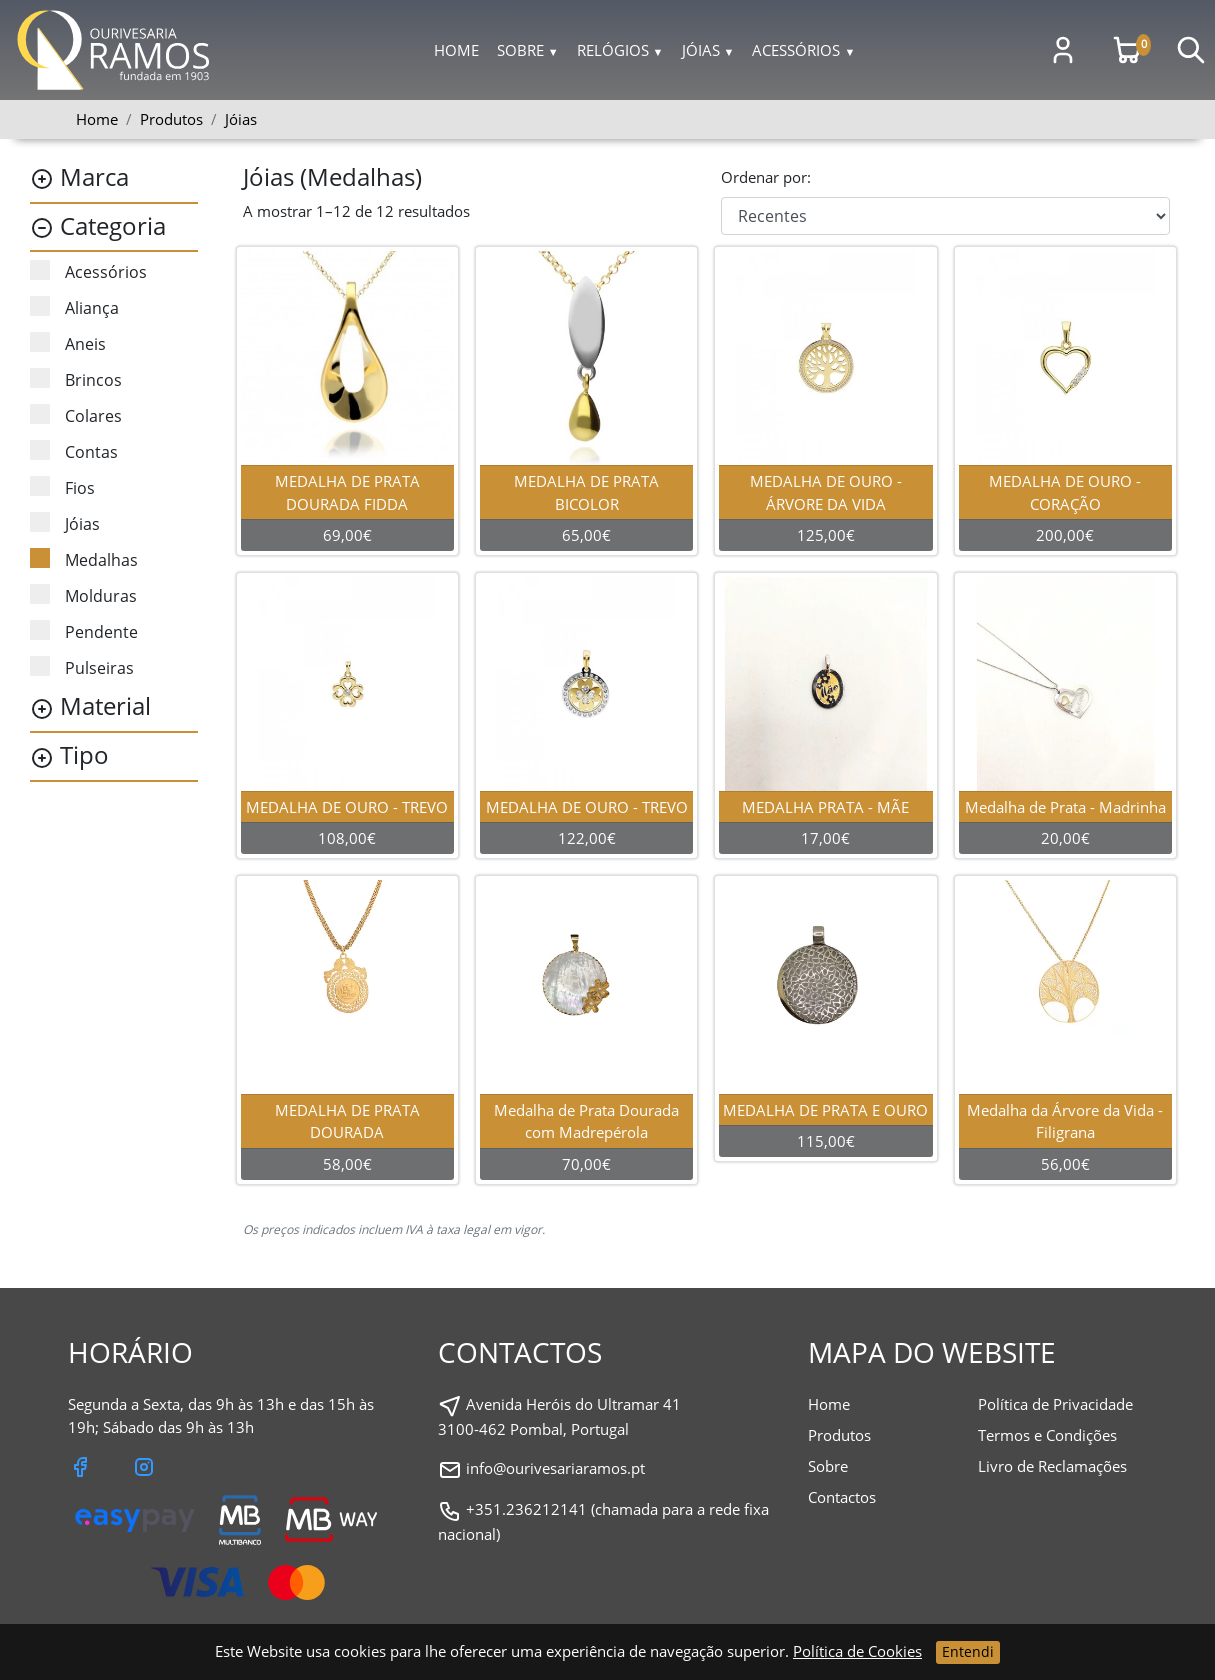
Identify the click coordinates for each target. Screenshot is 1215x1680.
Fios (62, 487)
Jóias (708, 50)
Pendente (84, 631)
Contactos (842, 1497)
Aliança (74, 307)
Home (456, 50)
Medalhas (84, 559)
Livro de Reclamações (1052, 1466)
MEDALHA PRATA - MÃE (828, 807)
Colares (76, 415)
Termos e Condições (1047, 1435)
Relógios (620, 50)
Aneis (68, 343)
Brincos (76, 379)
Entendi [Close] (968, 1651)
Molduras (83, 595)
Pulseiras (82, 667)
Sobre (528, 50)
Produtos (839, 1435)
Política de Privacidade (1055, 1404)
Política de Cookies (857, 1651)
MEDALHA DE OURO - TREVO (350, 807)
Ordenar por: (766, 177)
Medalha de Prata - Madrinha (1067, 807)
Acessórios (803, 50)
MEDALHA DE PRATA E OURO (828, 1110)
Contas (74, 451)
